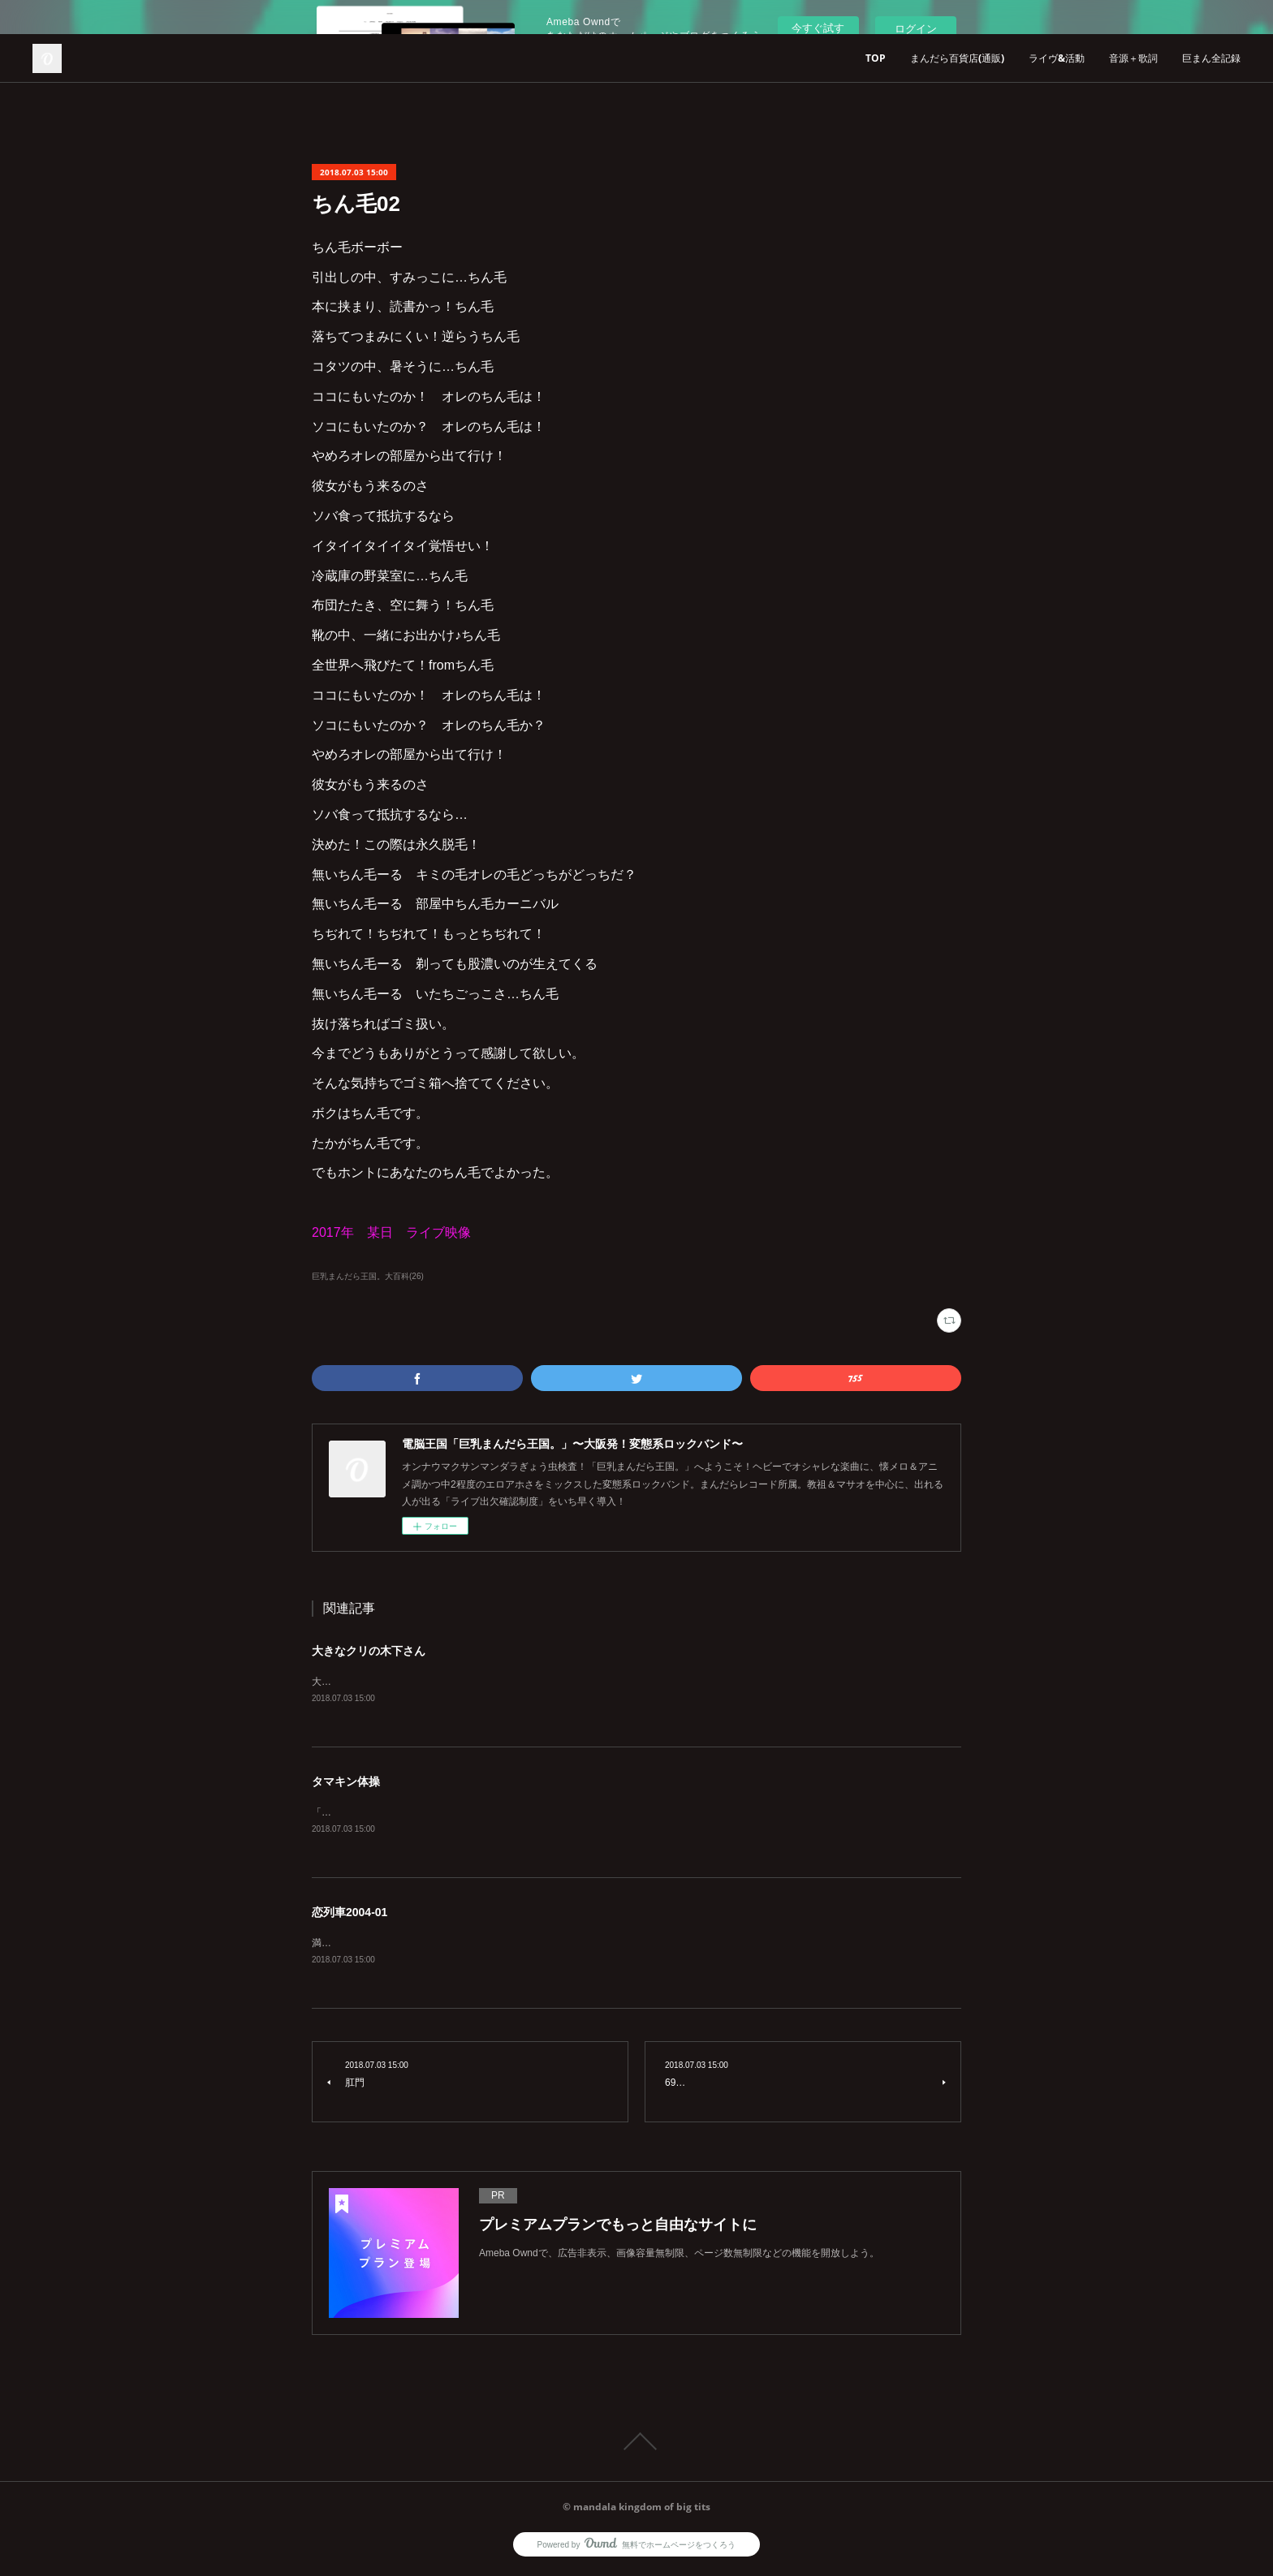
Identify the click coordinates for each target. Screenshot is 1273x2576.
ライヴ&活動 (1057, 58)
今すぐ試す (818, 28)
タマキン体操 (346, 1782)
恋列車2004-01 (349, 1914)
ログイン (916, 29)
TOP (875, 58)
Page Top (636, 2444)
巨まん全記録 (1211, 58)
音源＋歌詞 (1133, 58)
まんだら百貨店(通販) (957, 58)
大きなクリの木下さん (368, 1650)
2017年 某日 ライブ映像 (391, 1232)
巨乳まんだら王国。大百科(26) (368, 1276)
